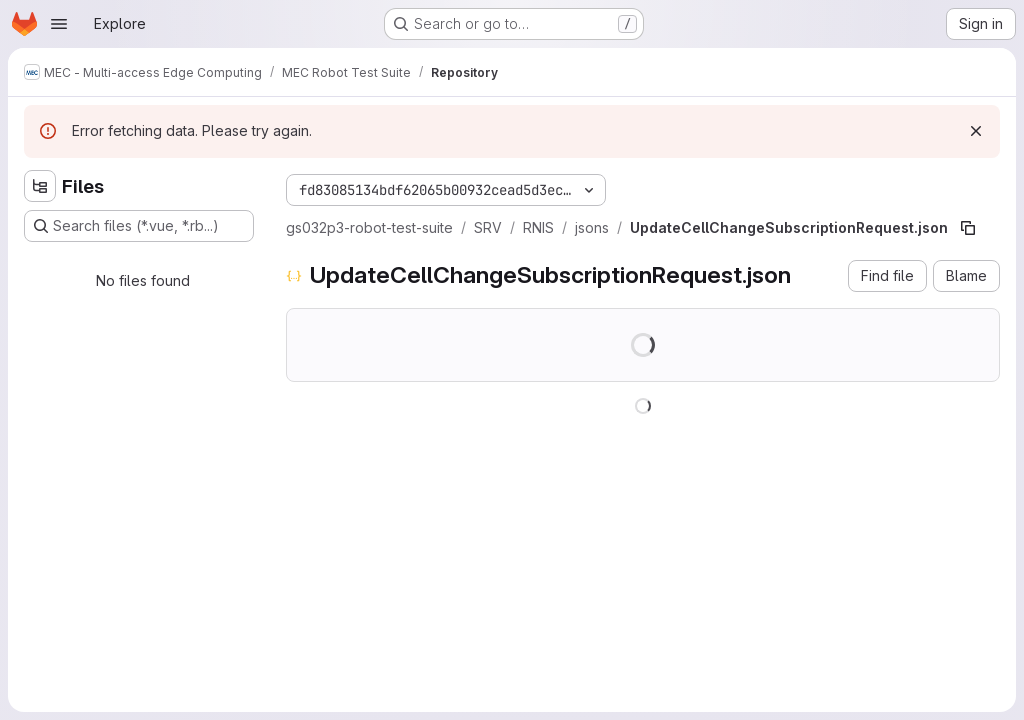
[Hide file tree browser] (40, 186)
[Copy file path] (968, 228)
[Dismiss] (976, 131)
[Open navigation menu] (59, 24)
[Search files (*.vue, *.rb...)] (139, 226)
